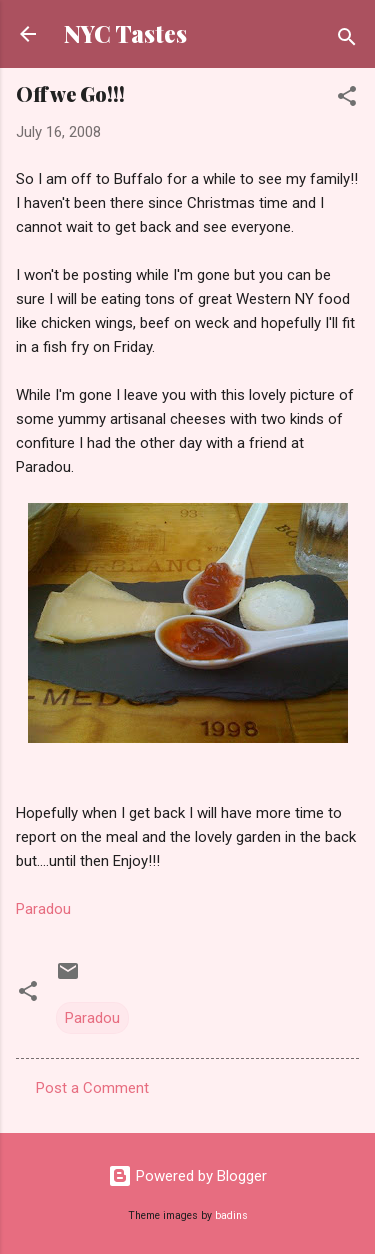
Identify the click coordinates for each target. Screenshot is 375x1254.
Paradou (43, 909)
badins (231, 1215)
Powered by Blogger (187, 1176)
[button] (347, 99)
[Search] (347, 40)
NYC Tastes (125, 33)
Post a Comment (92, 1088)
